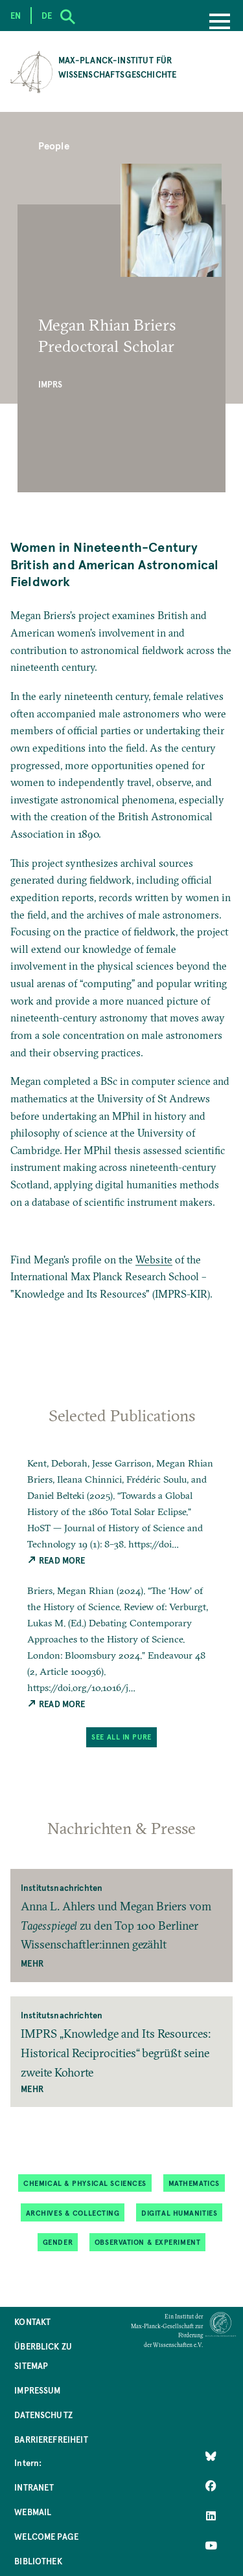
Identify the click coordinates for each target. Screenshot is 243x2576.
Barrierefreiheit (51, 2439)
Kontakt (32, 2321)
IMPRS (50, 384)
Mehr (32, 1963)
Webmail (32, 2511)
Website (153, 1259)
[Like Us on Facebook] (211, 2486)
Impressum (37, 2390)
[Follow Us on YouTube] (211, 2545)
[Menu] (219, 23)
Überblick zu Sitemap (43, 2356)
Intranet (34, 2487)
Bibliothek (38, 2561)
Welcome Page (46, 2536)
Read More (56, 1560)
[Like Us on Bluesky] (211, 2456)
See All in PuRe (121, 1736)
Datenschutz (43, 2414)
